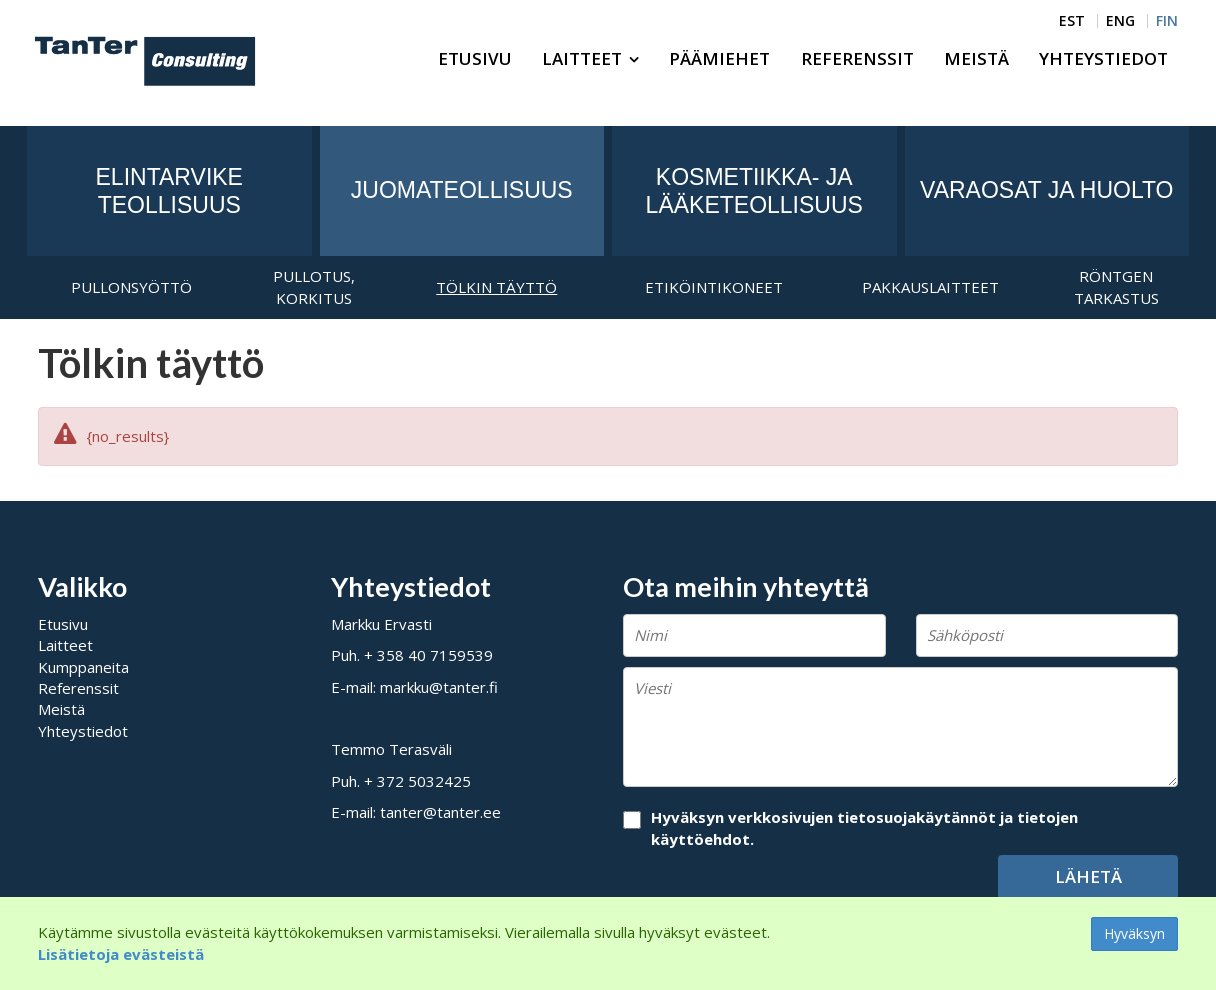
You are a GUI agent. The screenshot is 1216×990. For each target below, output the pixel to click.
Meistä (976, 58)
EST (1072, 21)
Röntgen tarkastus (1116, 286)
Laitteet (582, 58)
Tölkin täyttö (496, 287)
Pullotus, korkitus (314, 286)
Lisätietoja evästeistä (121, 954)
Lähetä (1088, 876)
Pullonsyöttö (131, 287)
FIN (1167, 21)
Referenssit (857, 58)
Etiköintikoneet (714, 287)
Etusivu (475, 58)
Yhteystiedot (1103, 58)
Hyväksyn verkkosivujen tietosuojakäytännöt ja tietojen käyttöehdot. (864, 827)
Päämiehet (719, 58)
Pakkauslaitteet (930, 287)
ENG (1120, 21)
